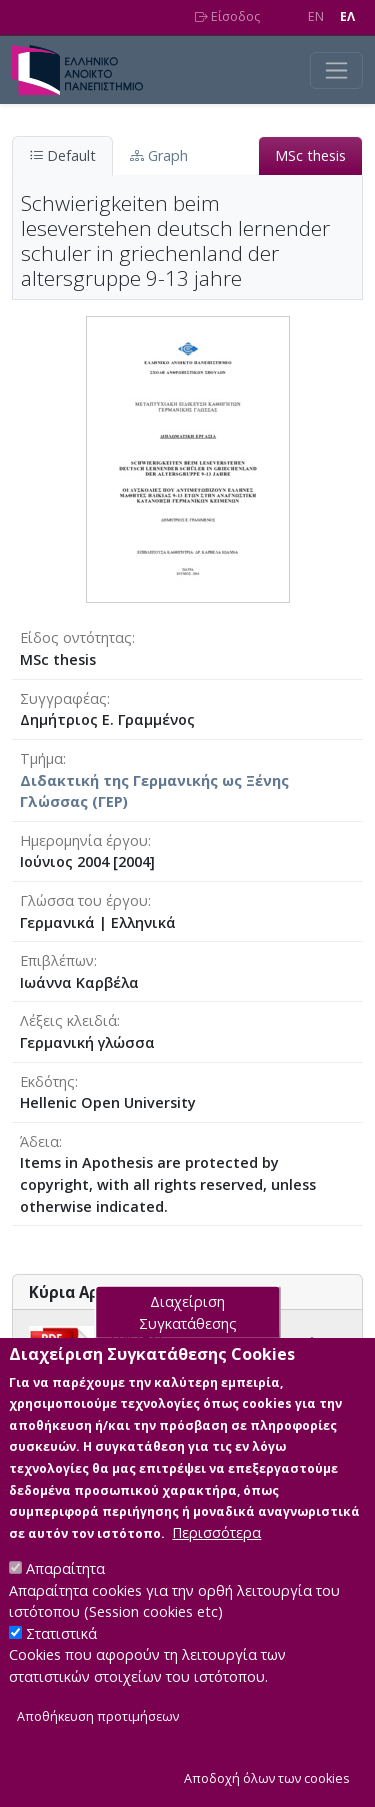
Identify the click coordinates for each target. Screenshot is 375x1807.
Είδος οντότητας (76, 637)
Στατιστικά (61, 1666)
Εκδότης (47, 1081)
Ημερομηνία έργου (84, 840)
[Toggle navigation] (336, 70)
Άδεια (39, 1141)
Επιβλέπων (57, 960)
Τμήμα (41, 758)
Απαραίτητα (65, 1601)
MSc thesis (310, 155)
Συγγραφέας (63, 698)
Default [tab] (62, 155)
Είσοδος (227, 16)
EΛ (347, 16)
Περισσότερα (216, 1565)
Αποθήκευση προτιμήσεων (98, 1749)
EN (316, 16)
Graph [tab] (159, 155)
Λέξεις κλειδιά (68, 1020)
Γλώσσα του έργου (84, 900)
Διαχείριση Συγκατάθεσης (188, 1345)
